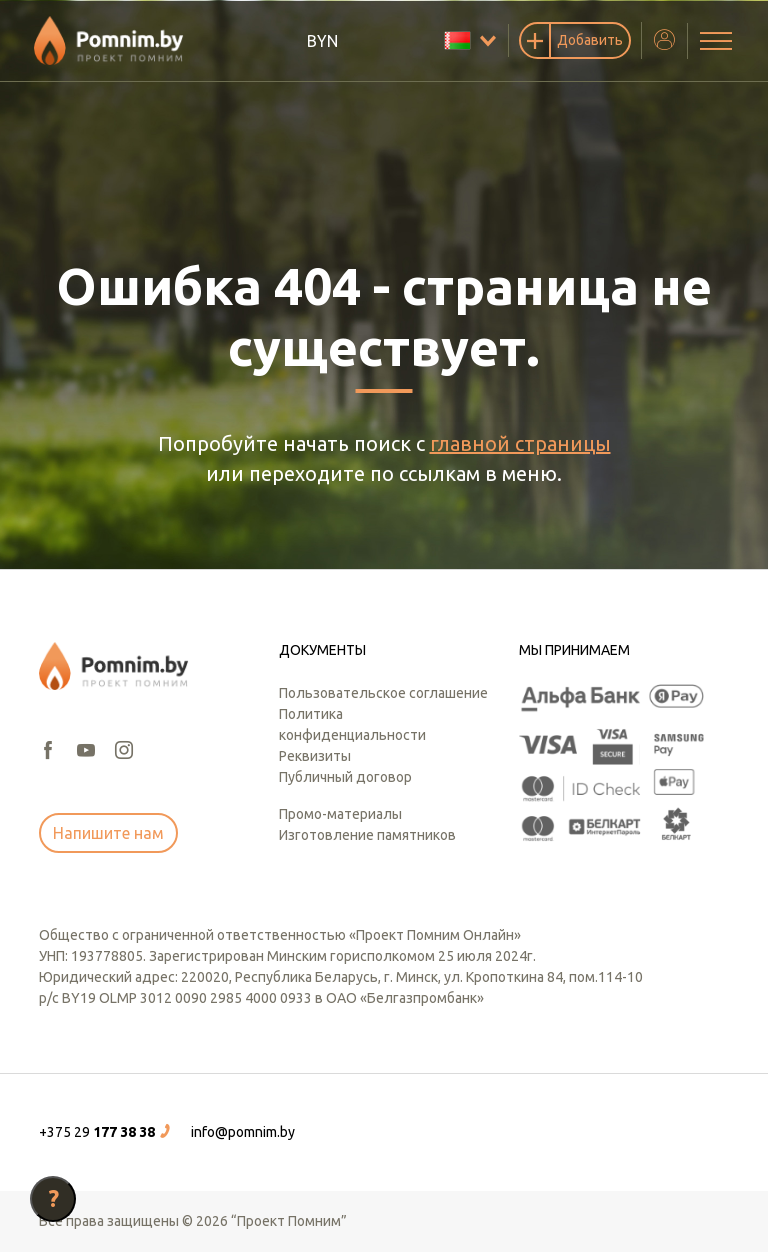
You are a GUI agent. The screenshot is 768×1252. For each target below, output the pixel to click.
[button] (107, 1132)
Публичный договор (345, 777)
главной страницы (520, 443)
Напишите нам (108, 833)
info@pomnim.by (243, 1132)
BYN (322, 41)
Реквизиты (315, 756)
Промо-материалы (340, 814)
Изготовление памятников (367, 835)
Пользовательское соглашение (383, 693)
